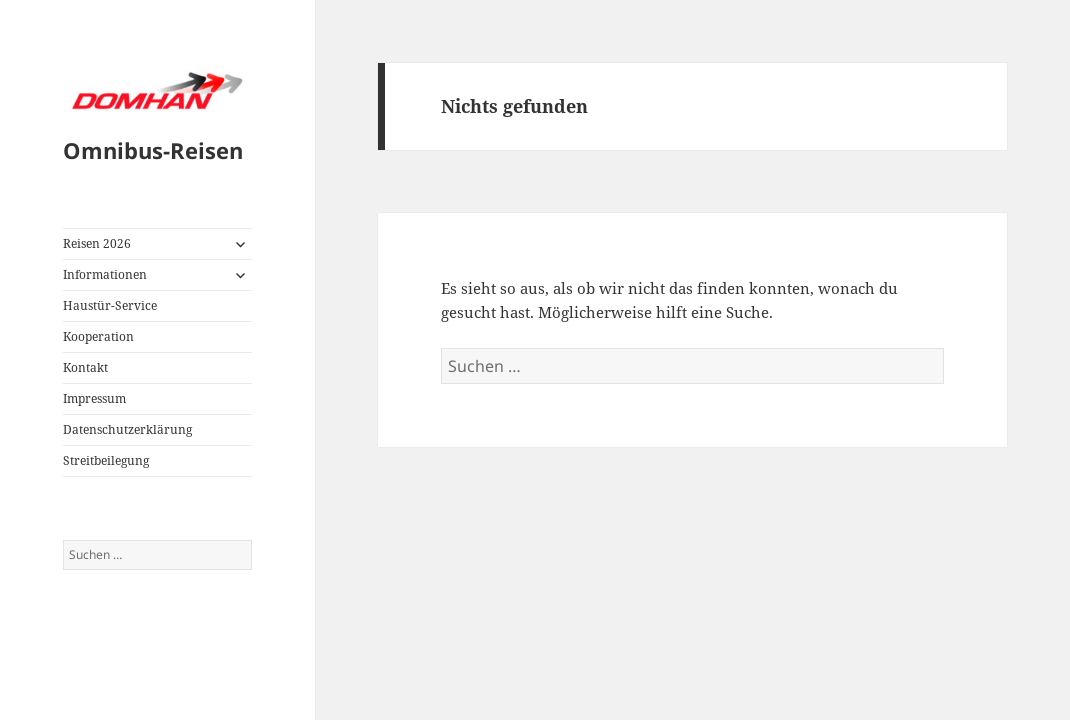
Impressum (94, 398)
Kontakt (85, 367)
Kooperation (98, 336)
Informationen (105, 274)
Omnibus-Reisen (153, 150)
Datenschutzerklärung (127, 429)
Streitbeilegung (106, 460)
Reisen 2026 (97, 243)
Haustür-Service (110, 305)
